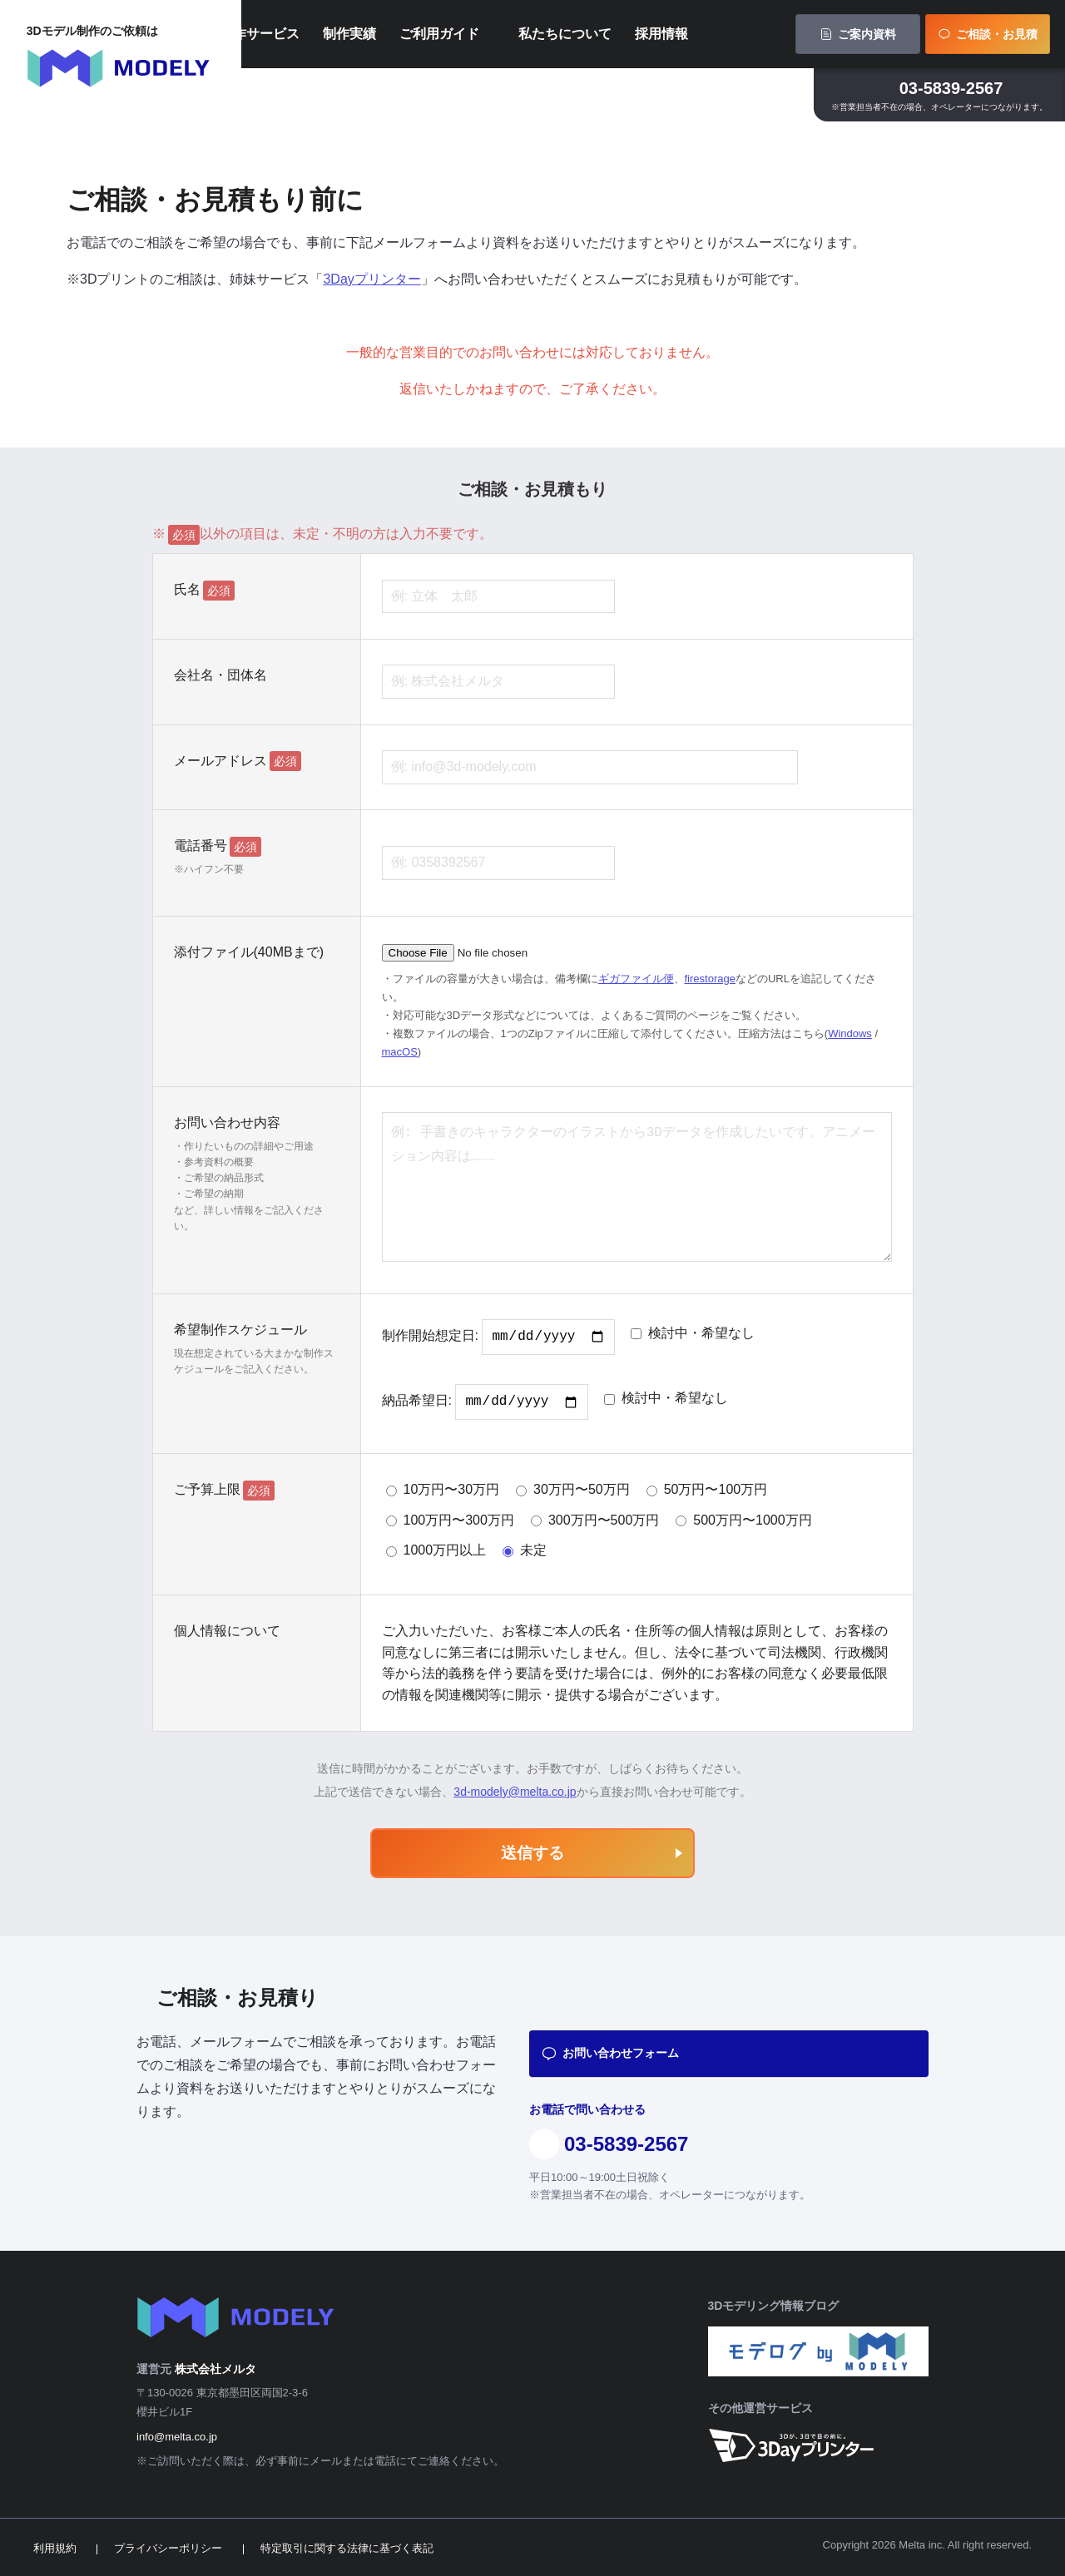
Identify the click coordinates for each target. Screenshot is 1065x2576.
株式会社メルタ (215, 2369)
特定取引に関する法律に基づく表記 (346, 2548)
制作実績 (424, 37)
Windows (850, 1033)
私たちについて (639, 37)
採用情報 (736, 37)
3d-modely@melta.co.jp (514, 1791)
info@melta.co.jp (176, 2436)
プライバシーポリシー (168, 2548)
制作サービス (334, 37)
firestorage (710, 978)
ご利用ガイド (514, 37)
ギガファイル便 (636, 978)
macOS (400, 1052)
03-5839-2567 (951, 95)
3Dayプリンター (371, 279)
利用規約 (55, 2548)
